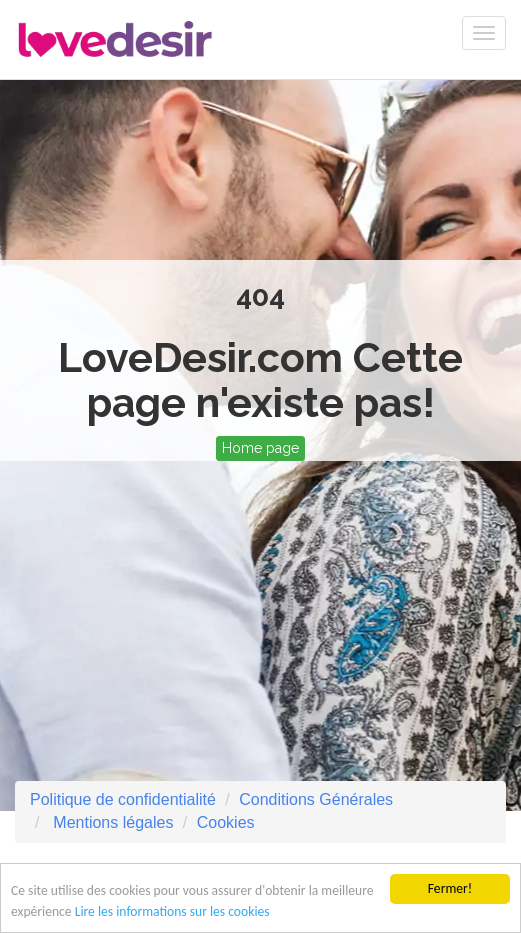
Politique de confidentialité (123, 799)
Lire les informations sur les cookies (172, 912)
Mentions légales (111, 822)
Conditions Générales (316, 799)
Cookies (226, 822)
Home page (260, 448)
